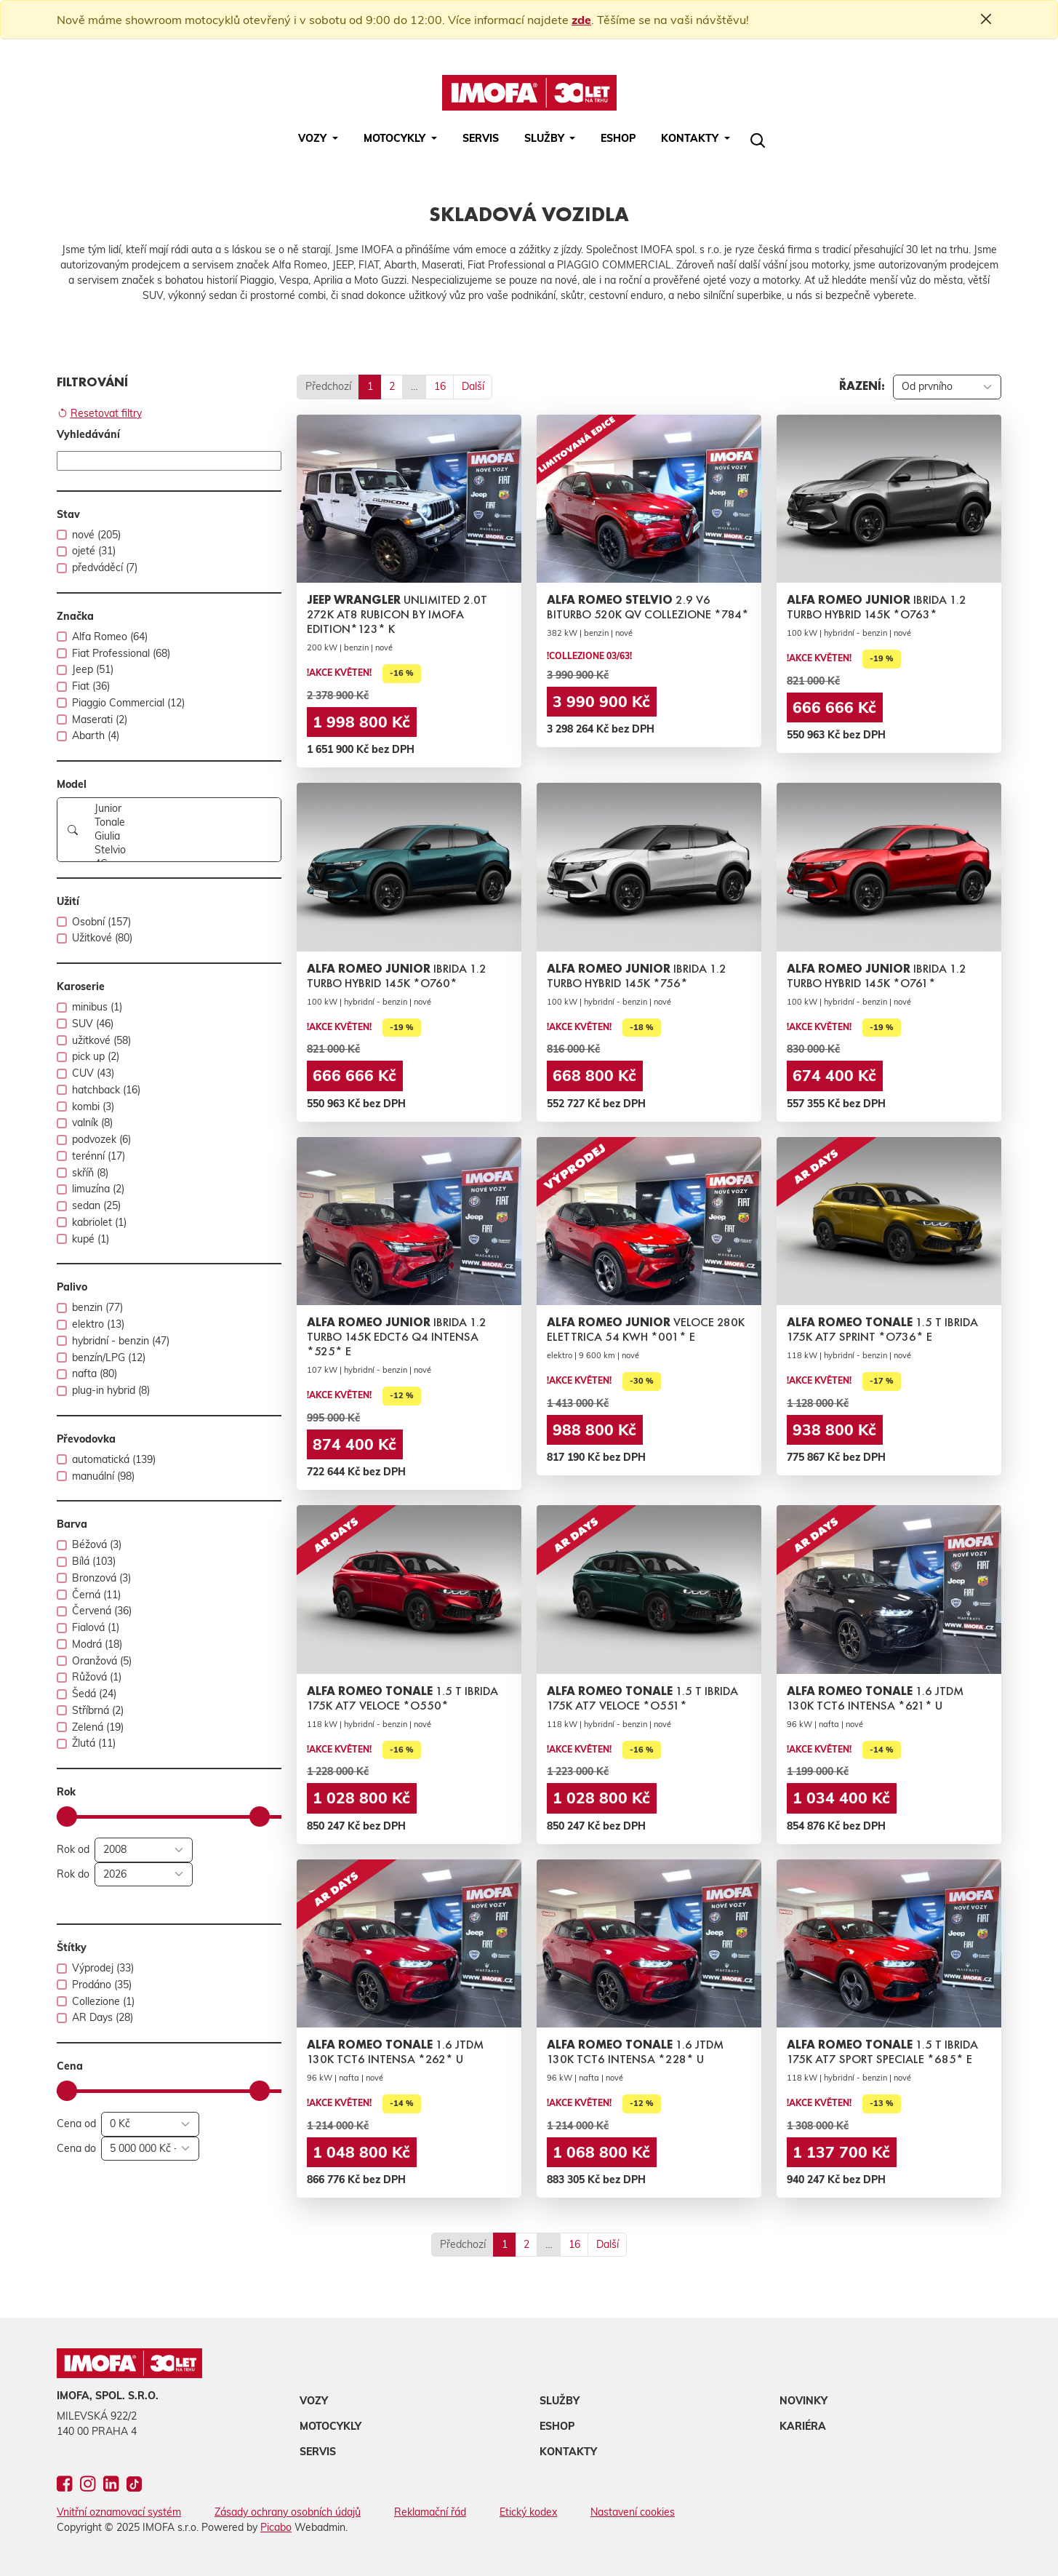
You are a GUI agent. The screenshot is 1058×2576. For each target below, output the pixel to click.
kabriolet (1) (99, 1222)
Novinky (803, 2400)
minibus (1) (97, 1006)
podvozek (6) (101, 1139)
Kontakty (568, 2451)
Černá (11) (96, 1594)
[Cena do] (150, 2149)
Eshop (618, 138)
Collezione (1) (103, 2001)
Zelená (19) (98, 1727)
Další (473, 386)
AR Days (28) (102, 2017)
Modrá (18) (97, 1644)
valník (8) (92, 1122)
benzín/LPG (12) (108, 1357)
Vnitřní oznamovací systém (119, 2512)
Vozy (314, 2400)
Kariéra (803, 2426)
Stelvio (183, 850)
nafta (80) (94, 1373)
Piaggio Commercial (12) (128, 702)
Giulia (183, 836)
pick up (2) (95, 1056)
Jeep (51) (92, 669)
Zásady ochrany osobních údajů (288, 2512)
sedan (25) (96, 1205)
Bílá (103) (94, 1561)
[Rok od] (144, 1850)
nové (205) (96, 534)
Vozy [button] (313, 138)
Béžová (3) (96, 1544)
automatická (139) (114, 1459)
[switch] (62, 535)
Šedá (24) (94, 1693)
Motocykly (330, 2426)
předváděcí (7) (104, 567)
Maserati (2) (99, 719)
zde (581, 19)
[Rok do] (144, 1874)
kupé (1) (90, 1238)
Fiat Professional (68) (121, 653)
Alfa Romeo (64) (110, 636)
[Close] (986, 18)
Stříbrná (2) (98, 1710)
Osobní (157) (101, 921)
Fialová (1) (95, 1627)
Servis (480, 138)
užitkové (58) (101, 1040)
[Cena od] (150, 2124)
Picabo (276, 2527)
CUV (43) (93, 1073)
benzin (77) (97, 1307)
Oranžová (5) (102, 1660)
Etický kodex (528, 2512)
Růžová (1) (96, 1676)
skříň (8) (90, 1172)
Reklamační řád (430, 2512)
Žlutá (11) (94, 1743)
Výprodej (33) (103, 1967)
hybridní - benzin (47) (120, 1340)
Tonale (183, 822)
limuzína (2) (98, 1188)
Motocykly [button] (396, 138)
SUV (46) (92, 1023)
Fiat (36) (91, 686)
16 (440, 386)
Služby (560, 2400)
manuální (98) (103, 1476)
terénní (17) (98, 1156)
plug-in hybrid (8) (111, 1390)
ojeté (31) (94, 550)
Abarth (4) (95, 735)
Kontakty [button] (691, 138)
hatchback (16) (106, 1089)
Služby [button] (545, 138)
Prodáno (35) (102, 1984)
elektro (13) (98, 1324)
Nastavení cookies (632, 2512)
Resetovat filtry (99, 413)
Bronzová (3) (101, 1577)
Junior (183, 809)
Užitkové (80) (102, 937)
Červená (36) (102, 1610)
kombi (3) (93, 1106)
